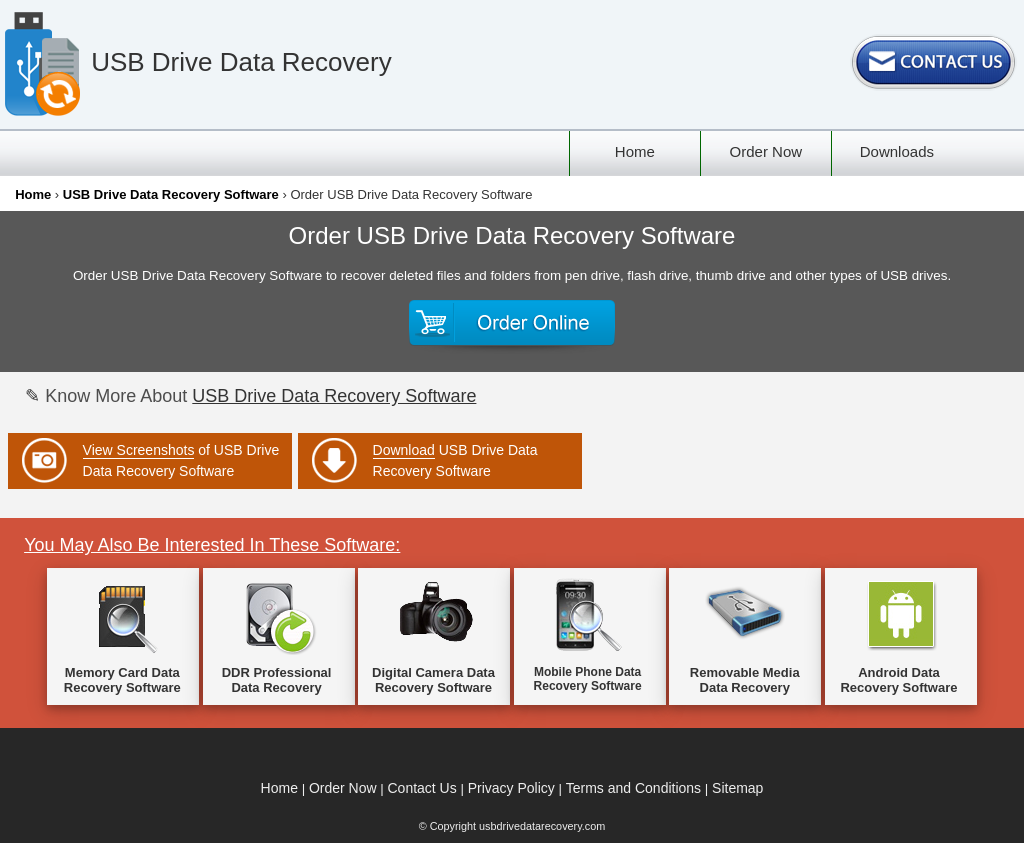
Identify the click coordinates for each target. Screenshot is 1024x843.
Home (33, 194)
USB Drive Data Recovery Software (171, 194)
